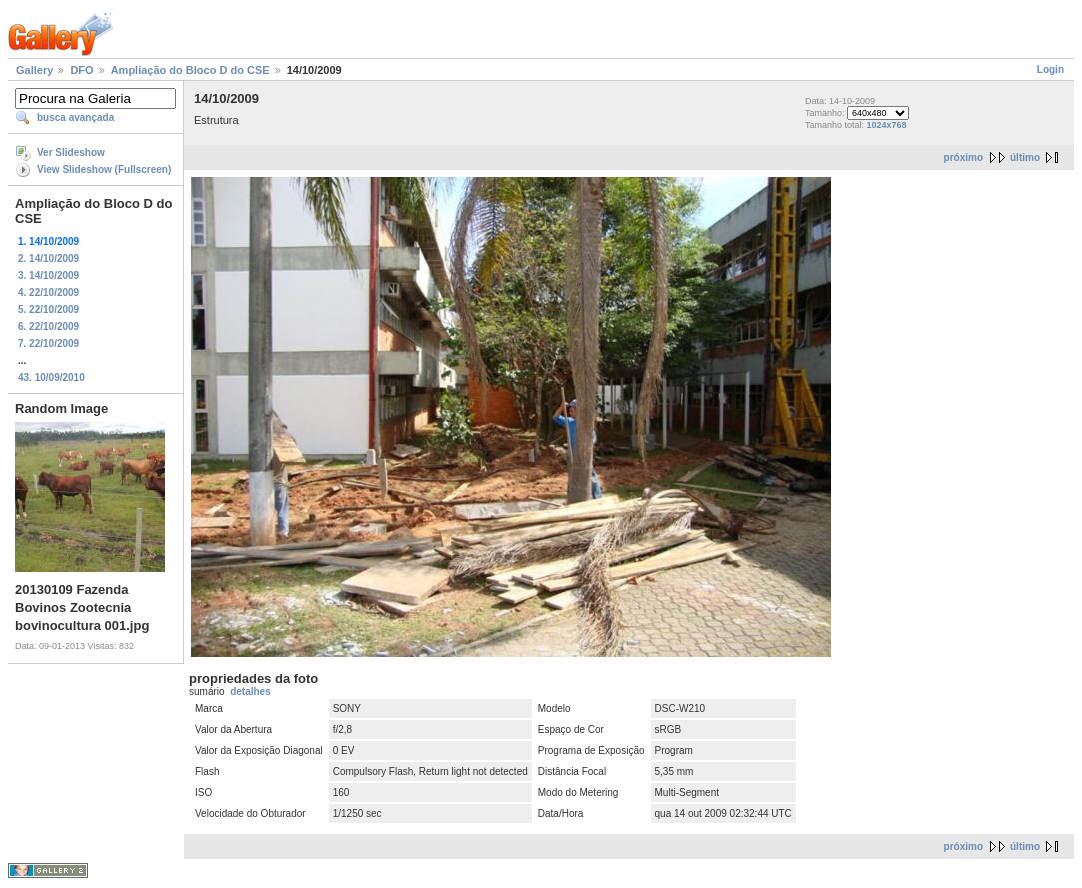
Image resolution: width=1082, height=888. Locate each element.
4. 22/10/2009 (48, 292)
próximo (963, 157)
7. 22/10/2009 (48, 343)
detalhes (250, 691)
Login (1050, 69)
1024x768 (887, 125)
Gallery (34, 70)
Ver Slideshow (71, 152)
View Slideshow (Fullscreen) (104, 169)
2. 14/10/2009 (48, 258)
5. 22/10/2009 (48, 309)
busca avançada (75, 117)
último (1025, 157)
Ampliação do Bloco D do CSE (190, 70)
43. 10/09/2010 (51, 377)
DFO (81, 70)
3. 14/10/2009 (48, 275)
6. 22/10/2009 (48, 326)
